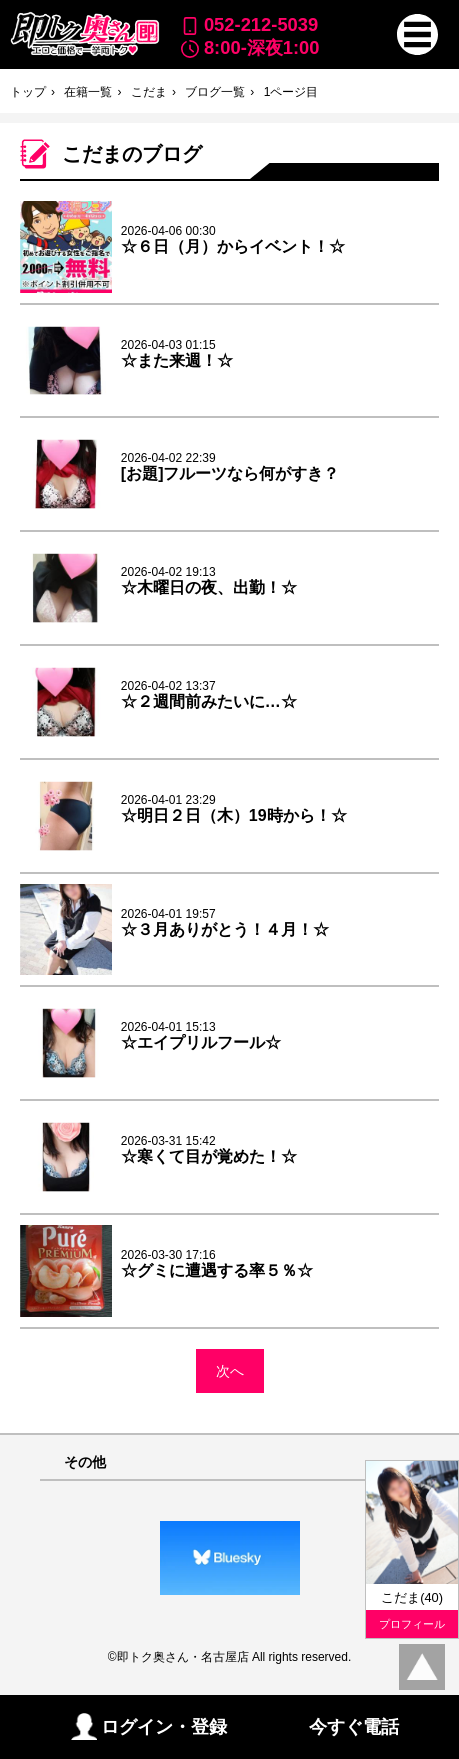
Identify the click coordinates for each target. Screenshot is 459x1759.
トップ (28, 92)
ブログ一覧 (215, 92)
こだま (149, 92)
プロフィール (412, 1624)
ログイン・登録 (149, 1726)
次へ (230, 1371)
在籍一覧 (88, 92)
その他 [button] (85, 1462)
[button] (417, 34)
